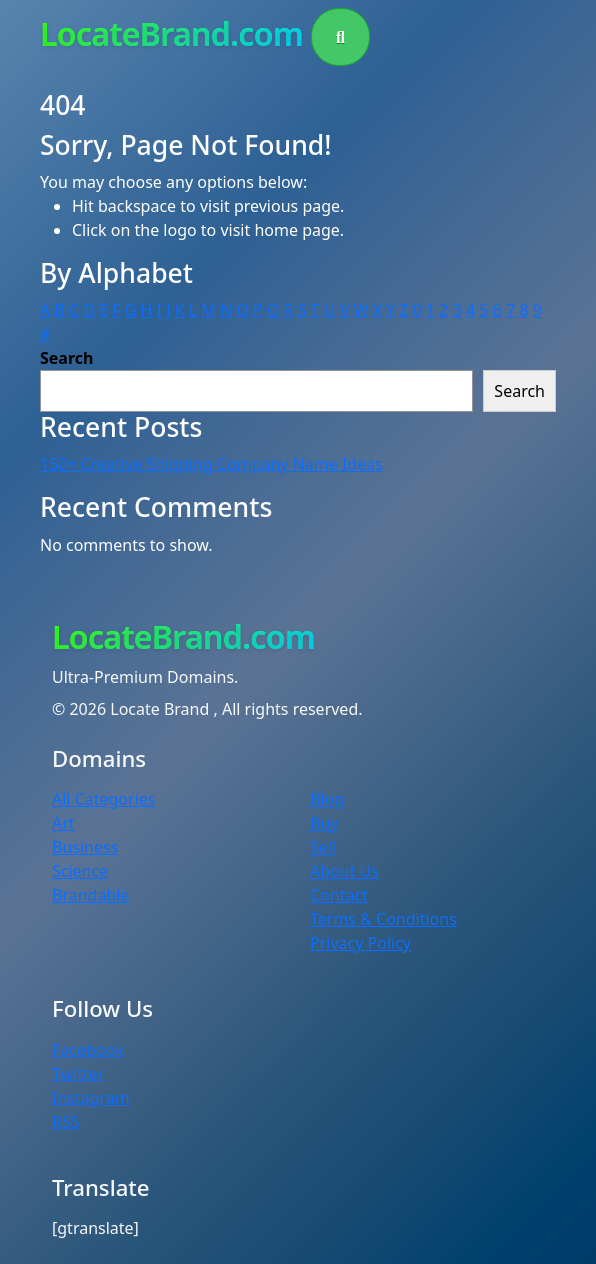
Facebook (88, 1050)
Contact (339, 895)
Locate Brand (161, 709)
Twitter (78, 1074)
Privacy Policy (360, 943)
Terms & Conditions (383, 919)
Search (66, 358)
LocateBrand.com (171, 33)
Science (80, 871)
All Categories (103, 799)
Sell (323, 847)
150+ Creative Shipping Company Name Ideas (211, 464)
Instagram (91, 1098)
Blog (327, 799)
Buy (324, 823)
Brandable (90, 895)
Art (63, 823)
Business (85, 847)
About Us (344, 871)
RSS (66, 1122)
